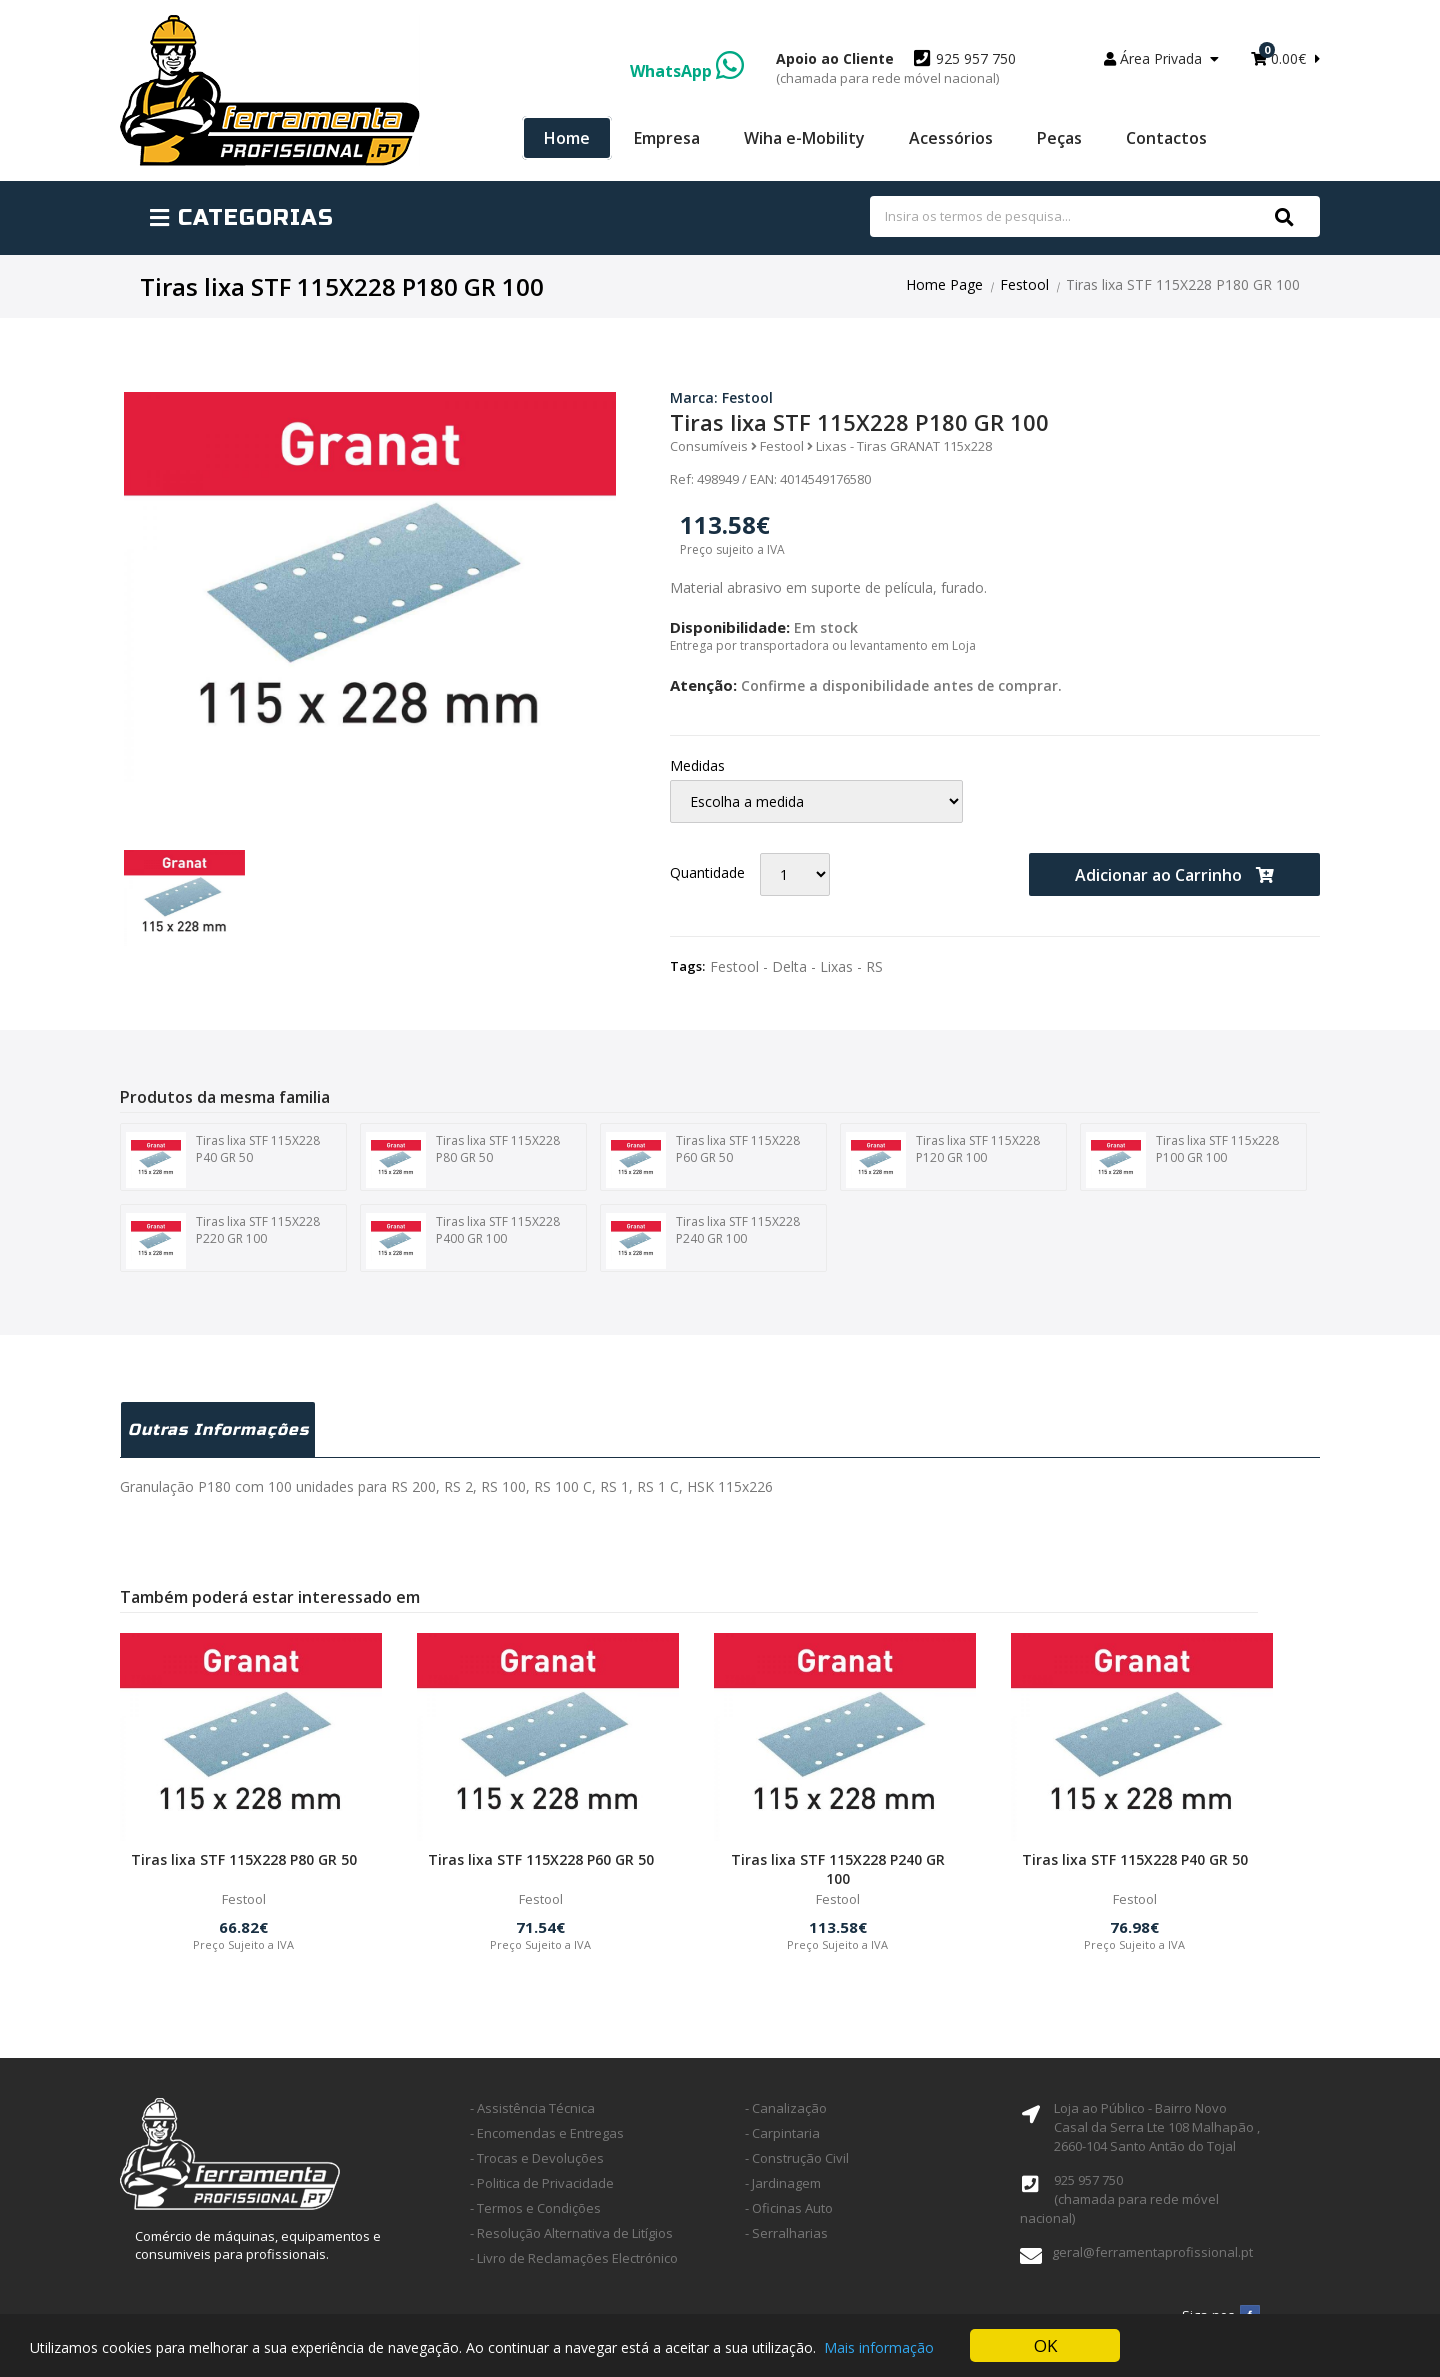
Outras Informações (218, 1429)
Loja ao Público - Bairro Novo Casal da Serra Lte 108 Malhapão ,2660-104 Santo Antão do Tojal (1157, 2127)
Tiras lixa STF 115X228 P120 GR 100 (943, 1160)
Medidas (697, 765)
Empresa (667, 138)
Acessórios (951, 138)
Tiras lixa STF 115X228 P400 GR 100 (463, 1241)
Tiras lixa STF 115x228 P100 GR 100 (1182, 1160)
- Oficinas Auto (789, 2208)
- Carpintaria (782, 2133)
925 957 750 (896, 68)
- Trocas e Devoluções (537, 2158)
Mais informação (879, 2347)
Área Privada (1161, 58)
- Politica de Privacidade (542, 2183)
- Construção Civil (797, 2158)
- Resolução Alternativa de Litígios (571, 2233)
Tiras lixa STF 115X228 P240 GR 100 (703, 1241)
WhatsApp (687, 71)
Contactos (1166, 138)
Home (567, 138)
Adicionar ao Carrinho (1174, 875)
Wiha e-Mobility (804, 138)
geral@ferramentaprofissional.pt (1152, 2252)
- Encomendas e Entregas (547, 2133)
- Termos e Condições (535, 2208)
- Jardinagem (783, 2183)
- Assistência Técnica (532, 2108)
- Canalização (786, 2108)
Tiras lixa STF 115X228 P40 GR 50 (223, 1160)
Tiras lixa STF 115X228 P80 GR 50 (463, 1160)
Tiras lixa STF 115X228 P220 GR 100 (223, 1241)
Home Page (944, 284)
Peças (1059, 138)
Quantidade (707, 872)
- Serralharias (786, 2233)
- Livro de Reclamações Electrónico (574, 2258)
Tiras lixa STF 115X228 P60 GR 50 (703, 1160)
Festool (1024, 284)
